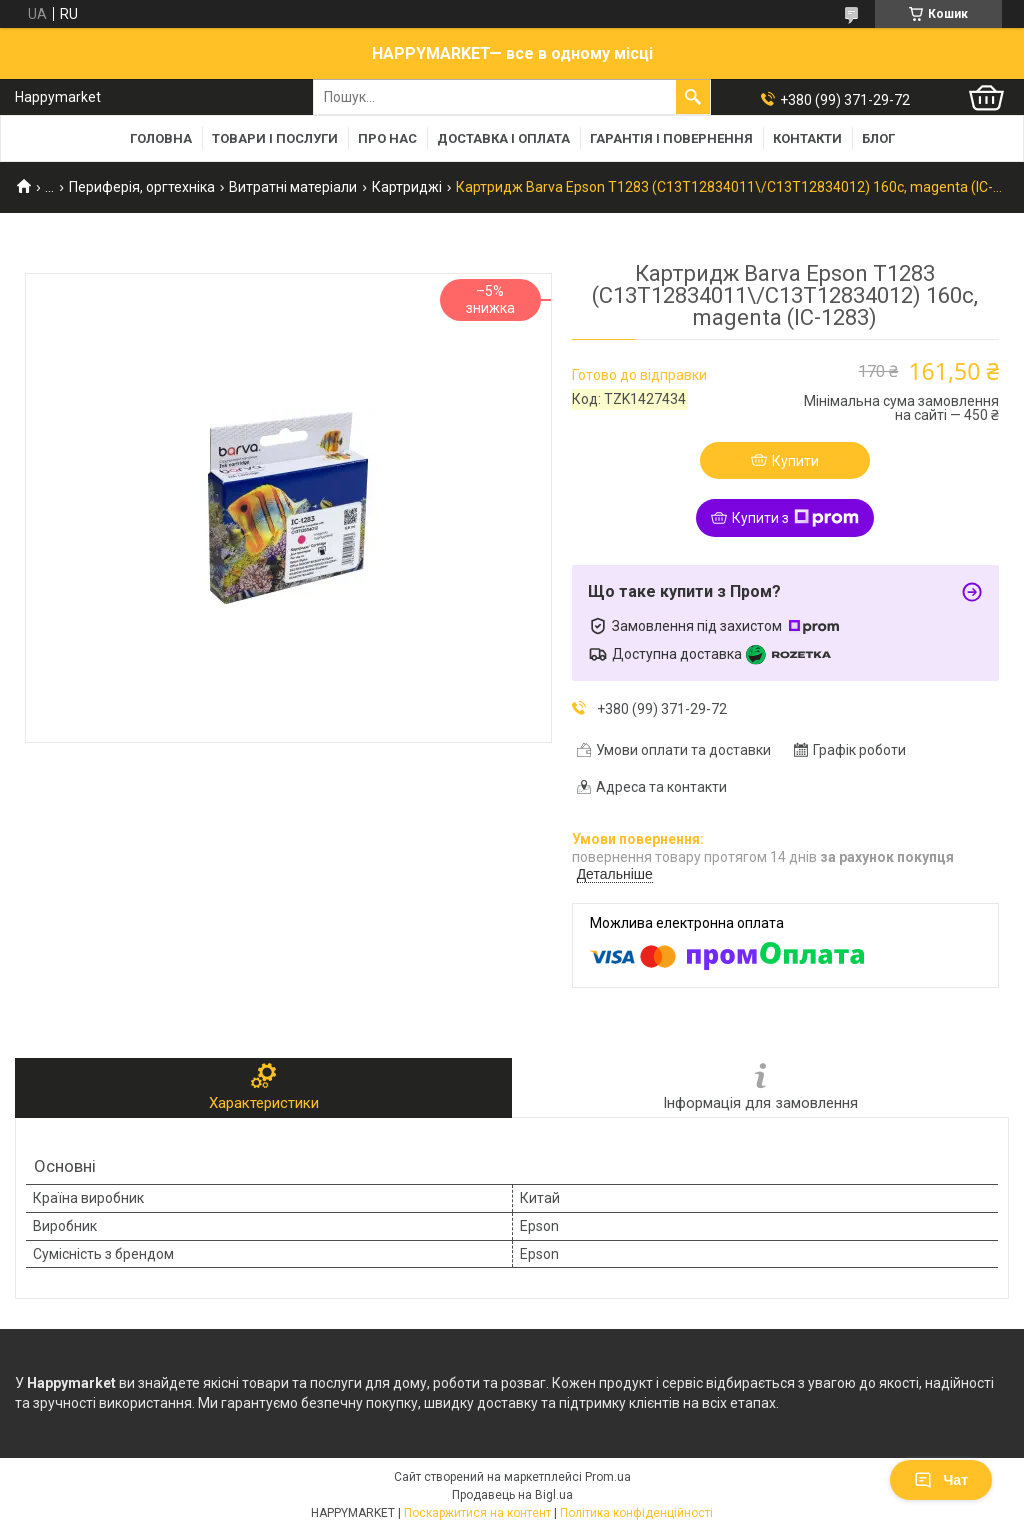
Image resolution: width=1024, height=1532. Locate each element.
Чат (941, 1480)
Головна (161, 138)
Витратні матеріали (293, 187)
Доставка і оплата (503, 138)
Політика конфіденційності (636, 1513)
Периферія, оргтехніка (142, 187)
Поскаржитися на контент (477, 1513)
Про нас (387, 138)
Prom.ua (608, 1477)
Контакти (807, 138)
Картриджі (407, 187)
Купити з (795, 518)
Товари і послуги (275, 138)
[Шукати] (693, 97)
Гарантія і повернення (671, 138)
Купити (795, 461)
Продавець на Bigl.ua (512, 1495)
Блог (878, 138)
